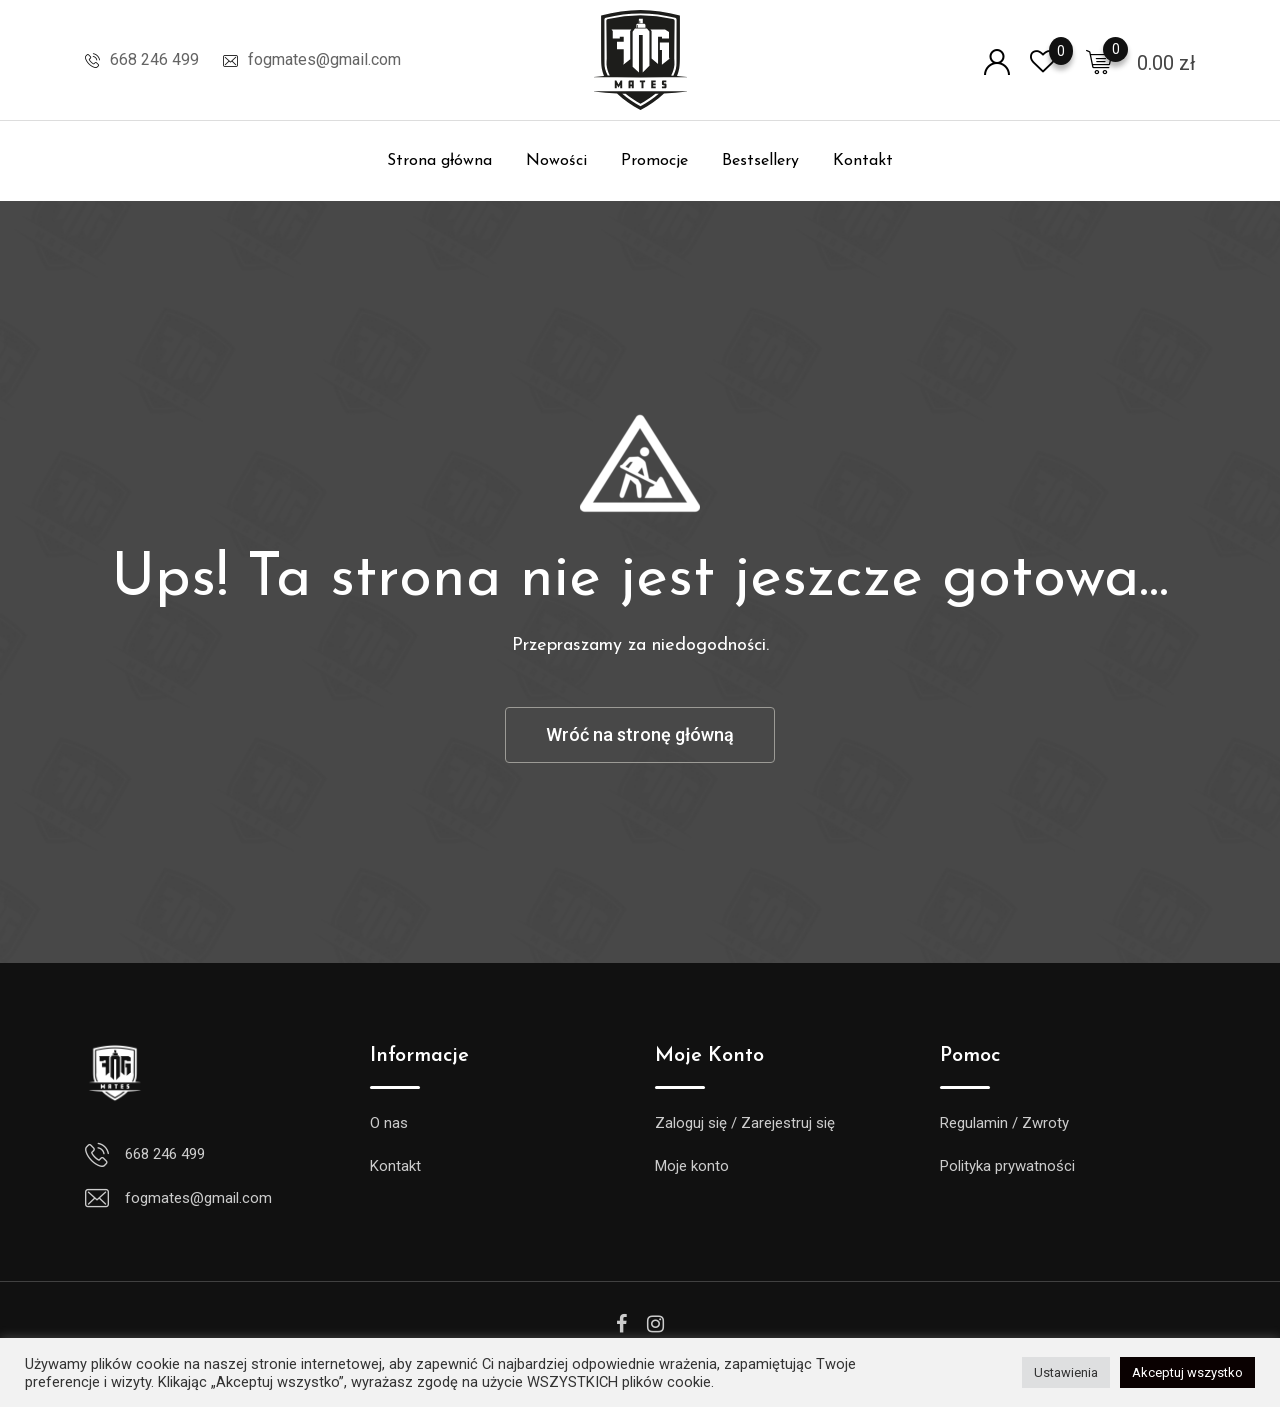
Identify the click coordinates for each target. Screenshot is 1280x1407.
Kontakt (863, 161)
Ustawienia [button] (1066, 1372)
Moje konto (692, 1166)
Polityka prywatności (1007, 1166)
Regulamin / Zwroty (1004, 1123)
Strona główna (439, 161)
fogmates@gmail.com (324, 59)
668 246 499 (154, 59)
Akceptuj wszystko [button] (1187, 1372)
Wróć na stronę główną (640, 734)
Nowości (556, 161)
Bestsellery (760, 161)
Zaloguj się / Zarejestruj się (745, 1123)
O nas (389, 1123)
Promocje (654, 161)
